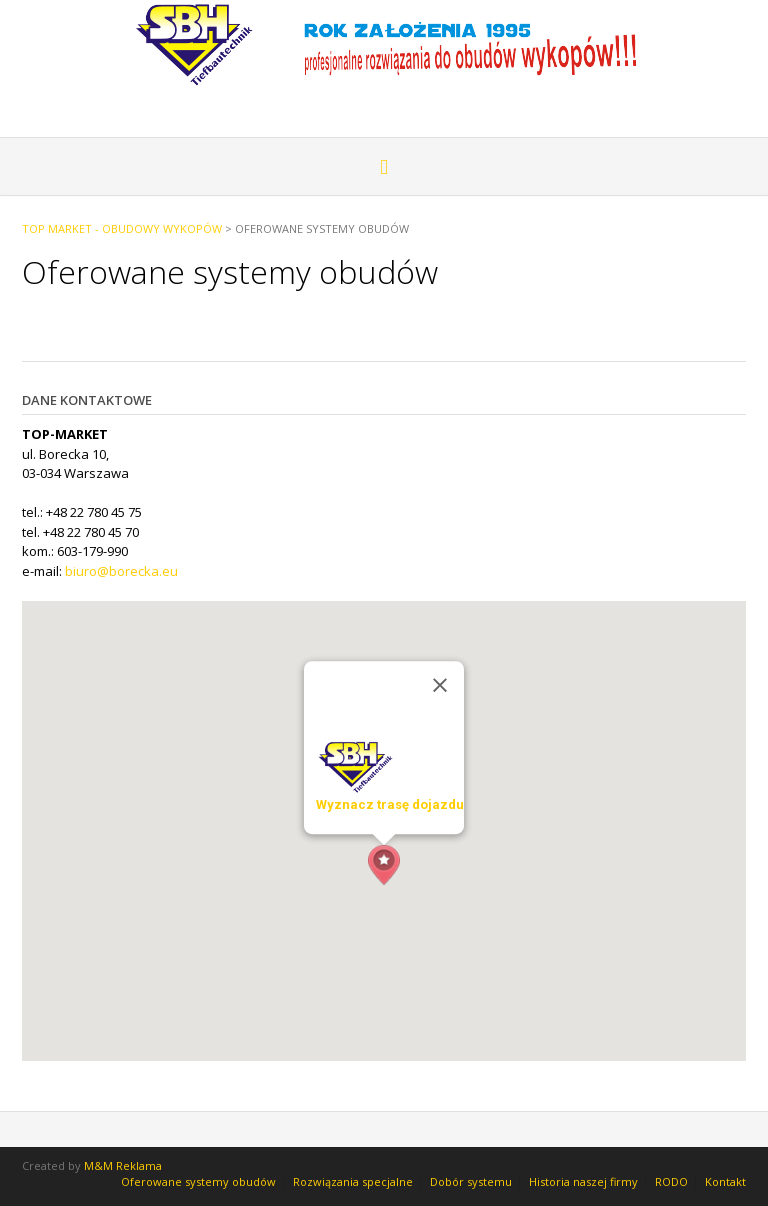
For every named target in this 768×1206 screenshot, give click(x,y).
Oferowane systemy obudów (198, 1181)
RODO (671, 1181)
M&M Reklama (123, 1165)
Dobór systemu (471, 1181)
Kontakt (725, 1181)
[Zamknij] (440, 685)
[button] (384, 865)
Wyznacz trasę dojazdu (390, 804)
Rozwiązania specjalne (353, 1181)
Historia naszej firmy (583, 1181)
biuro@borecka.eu (121, 571)
